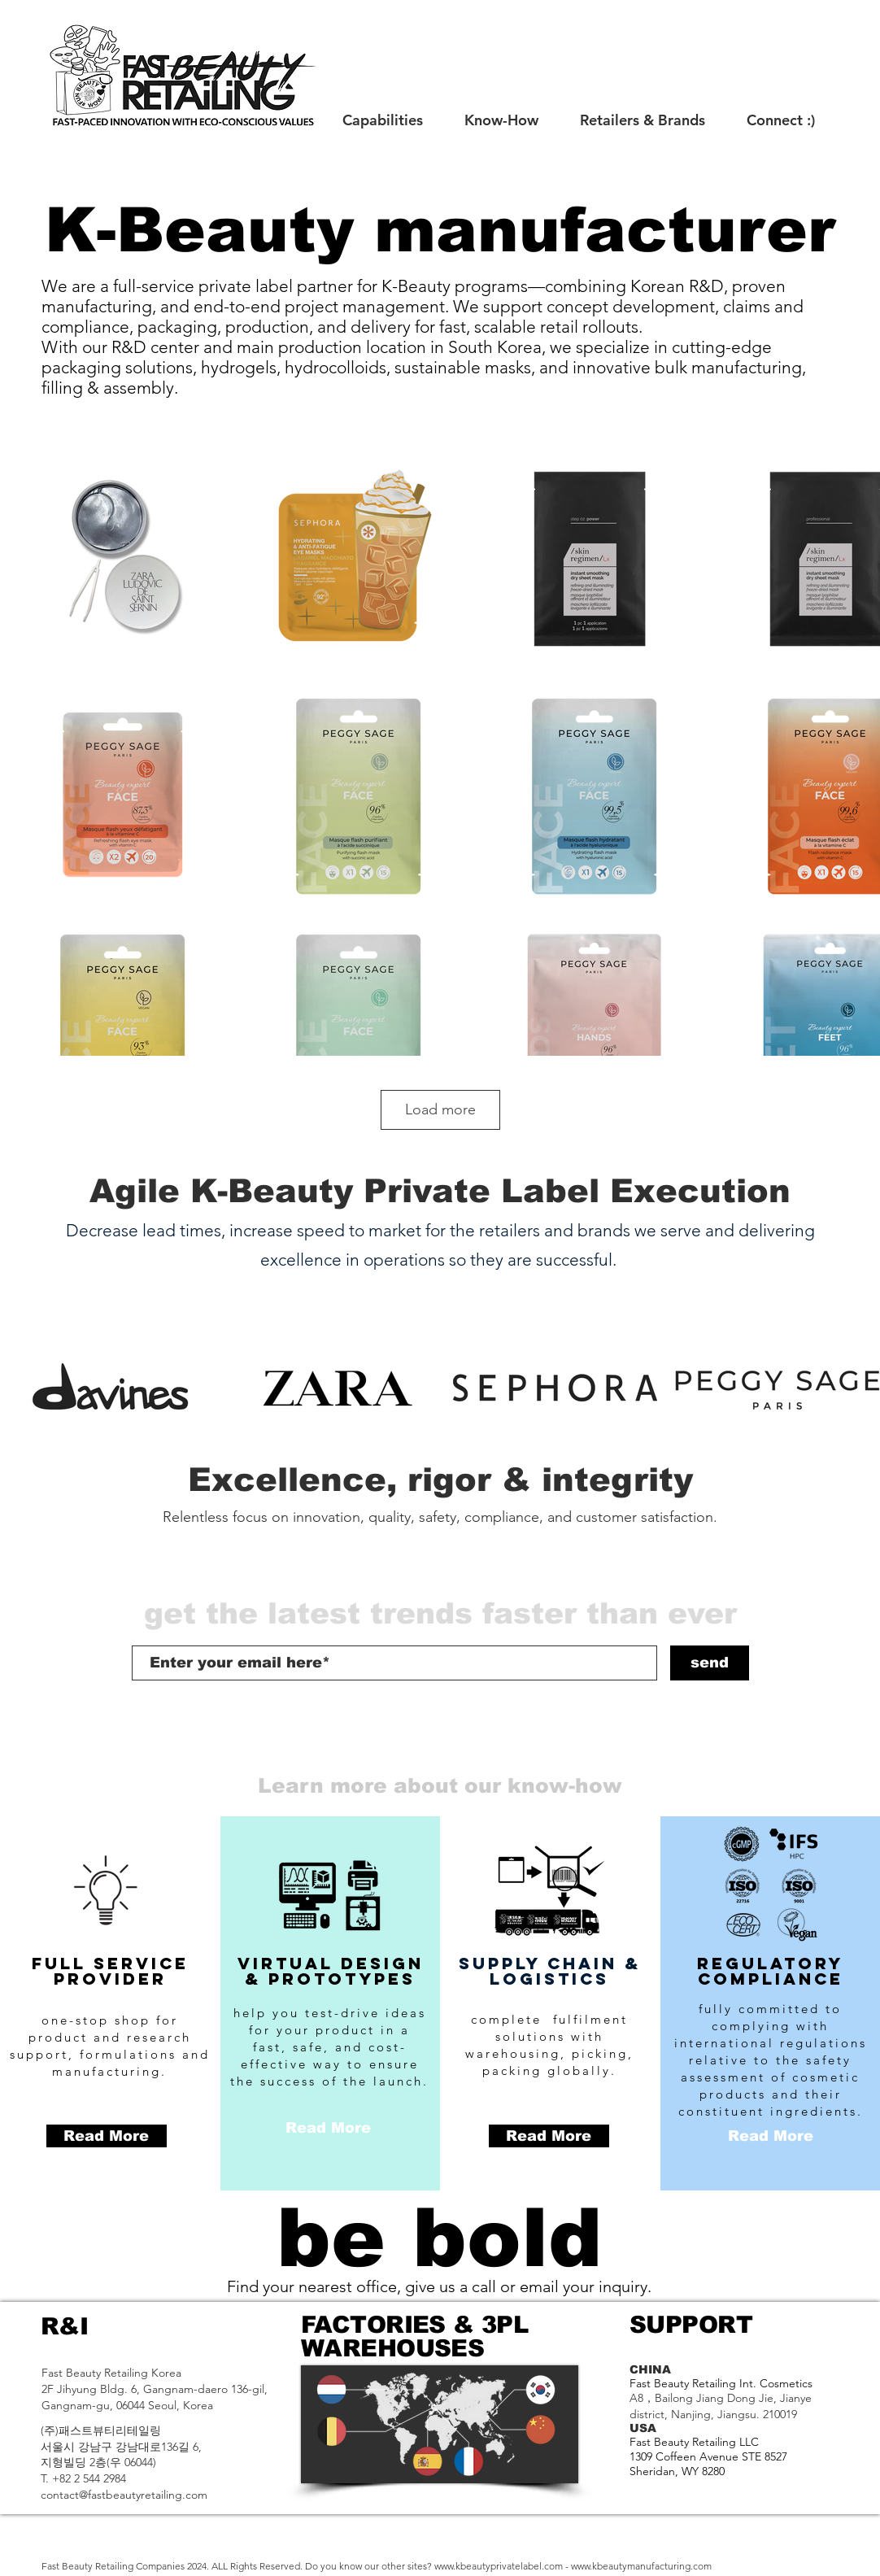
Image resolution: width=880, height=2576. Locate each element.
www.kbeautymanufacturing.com (641, 2566)
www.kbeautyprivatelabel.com (498, 2566)
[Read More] (106, 2136)
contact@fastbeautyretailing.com (124, 2494)
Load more (440, 1109)
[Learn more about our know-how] (440, 1785)
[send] (709, 1662)
